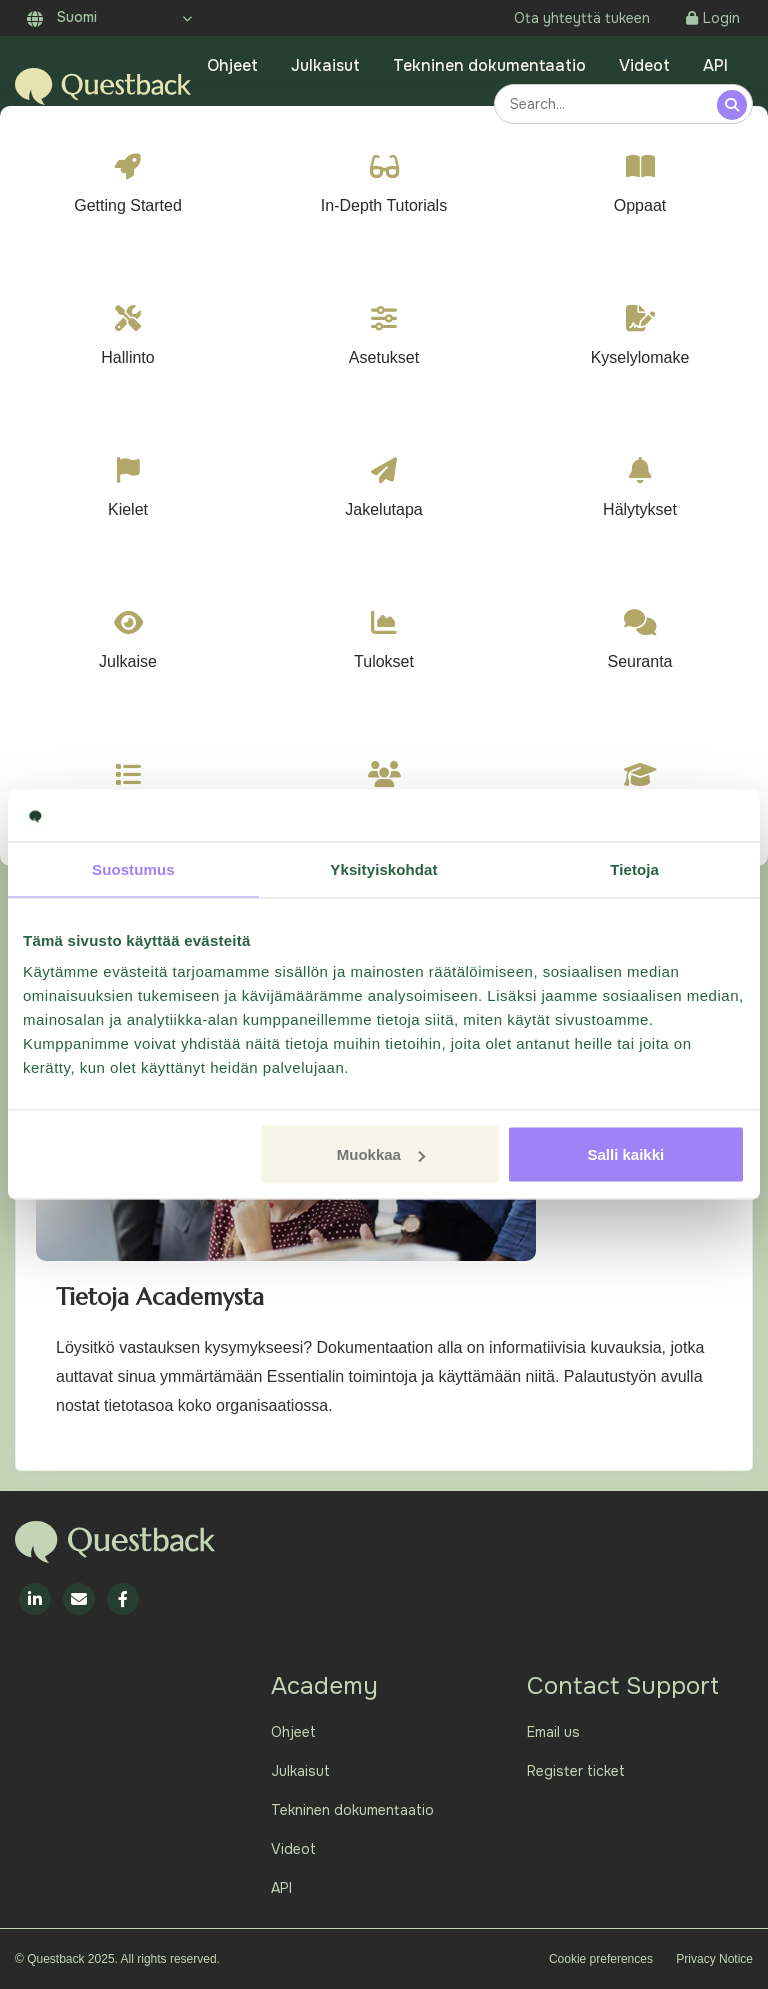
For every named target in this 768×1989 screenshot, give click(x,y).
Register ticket (576, 1771)
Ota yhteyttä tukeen (582, 18)
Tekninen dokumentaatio (489, 65)
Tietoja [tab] (634, 868)
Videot (644, 65)
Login (713, 18)
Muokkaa (381, 1154)
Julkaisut (325, 65)
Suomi (62, 17)
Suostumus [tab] (133, 868)
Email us (553, 1732)
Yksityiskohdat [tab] (383, 868)
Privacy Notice (714, 1959)
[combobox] (608, 104)
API (715, 65)
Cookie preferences (601, 1959)
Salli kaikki (626, 1154)
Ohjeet (232, 65)
